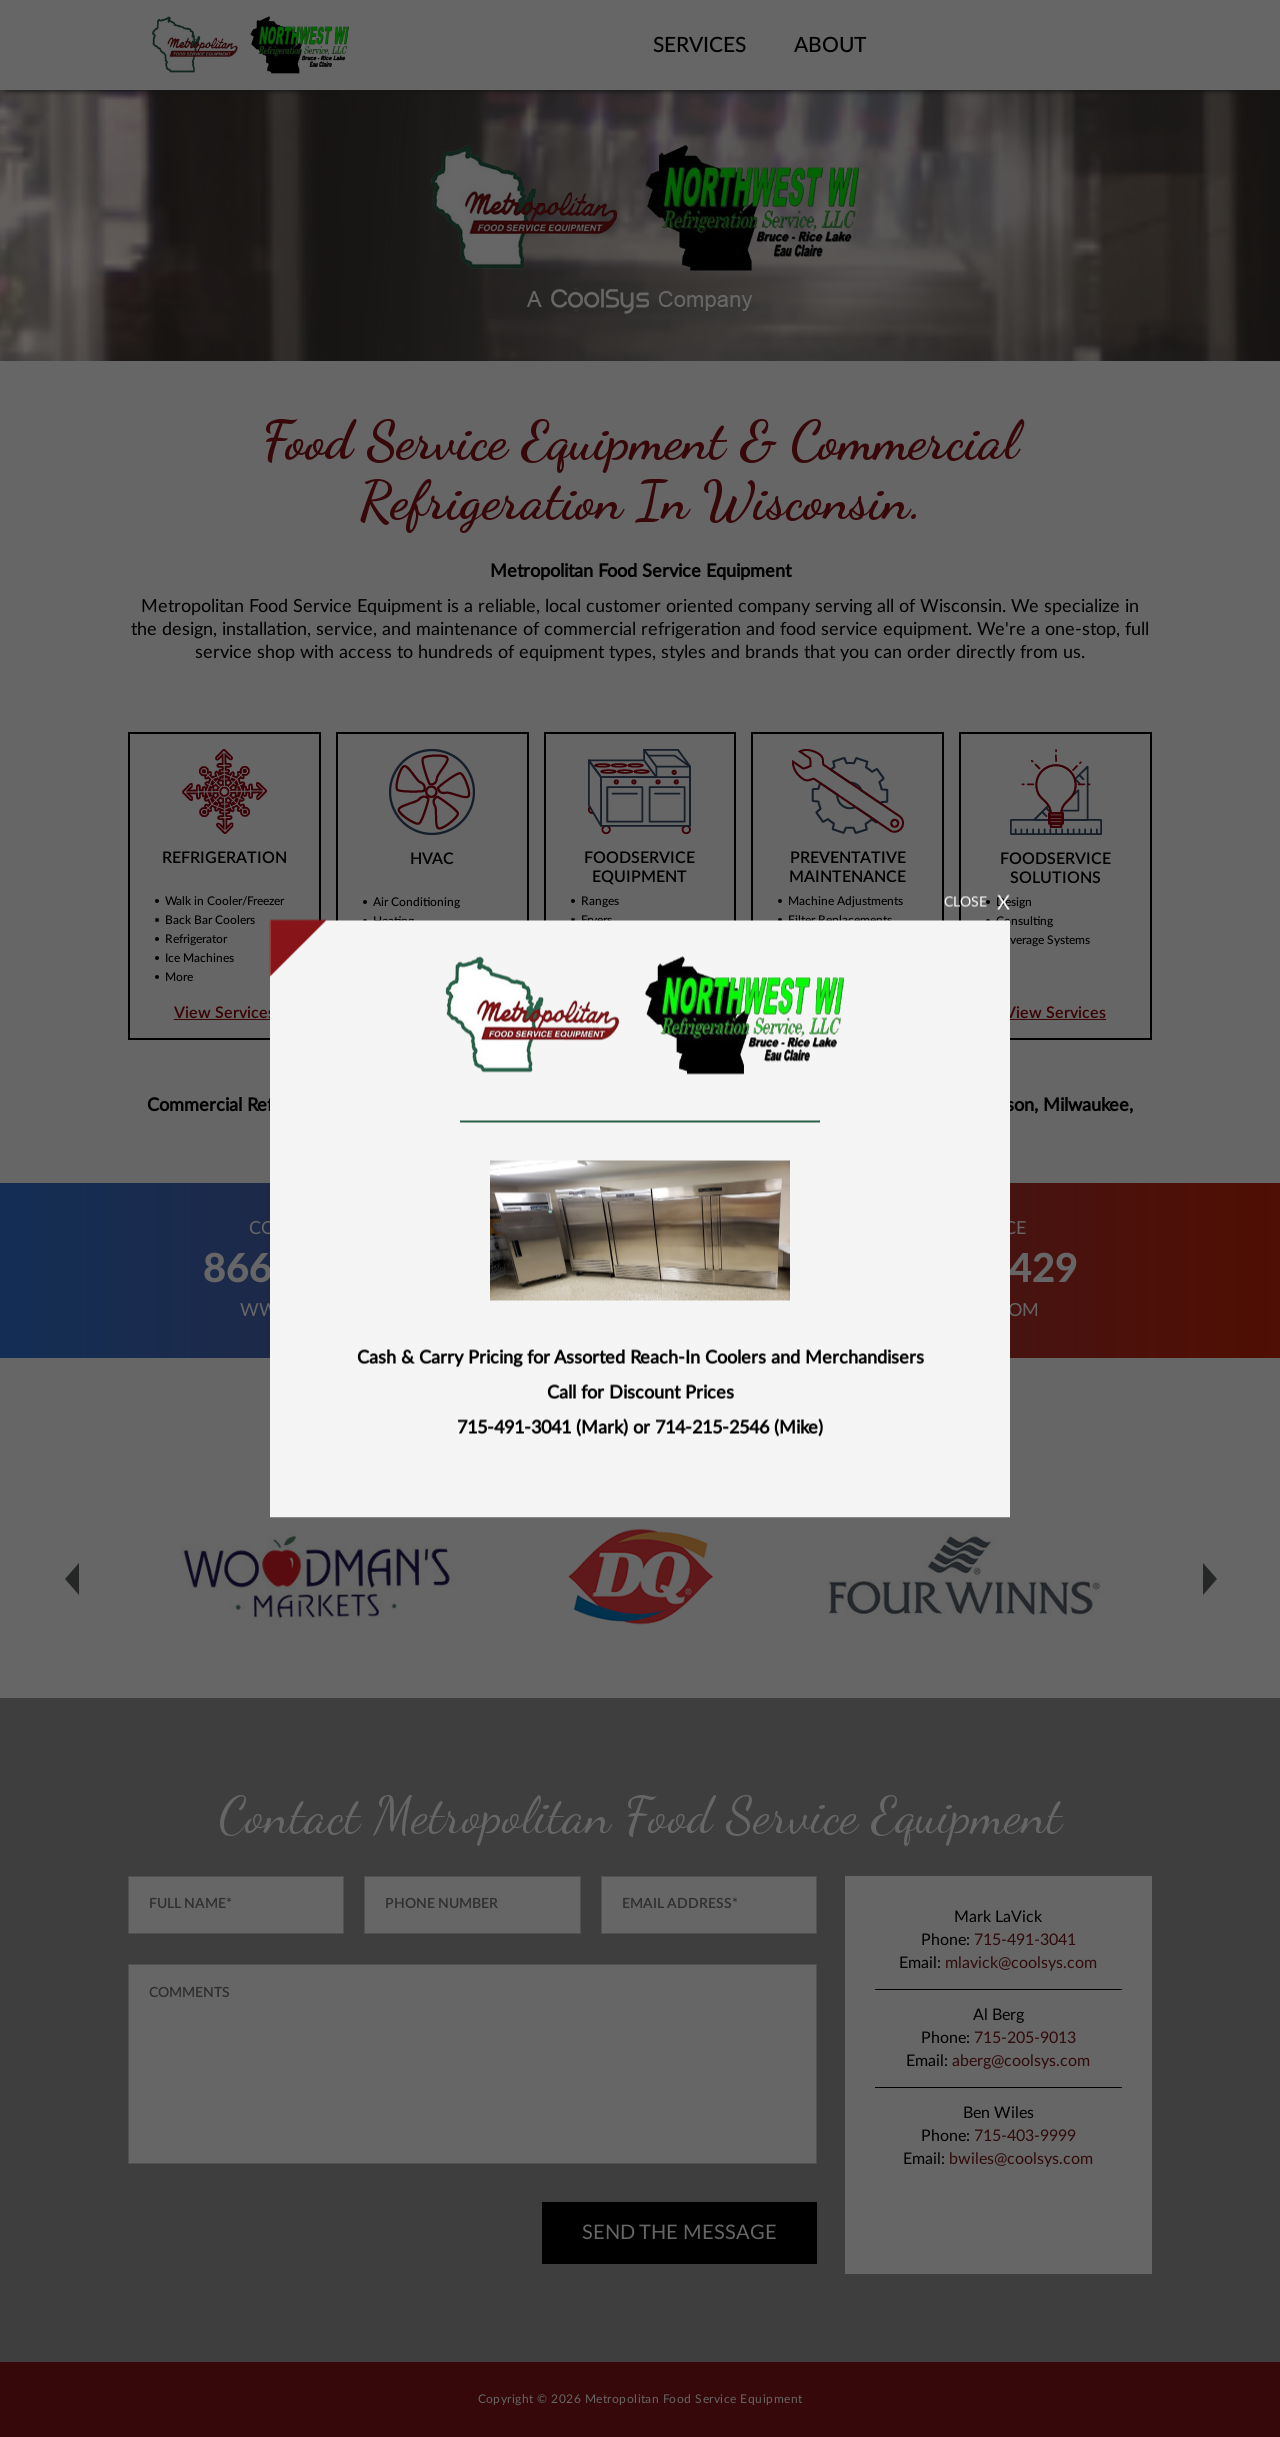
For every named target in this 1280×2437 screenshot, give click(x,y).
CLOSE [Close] (1009, 871)
